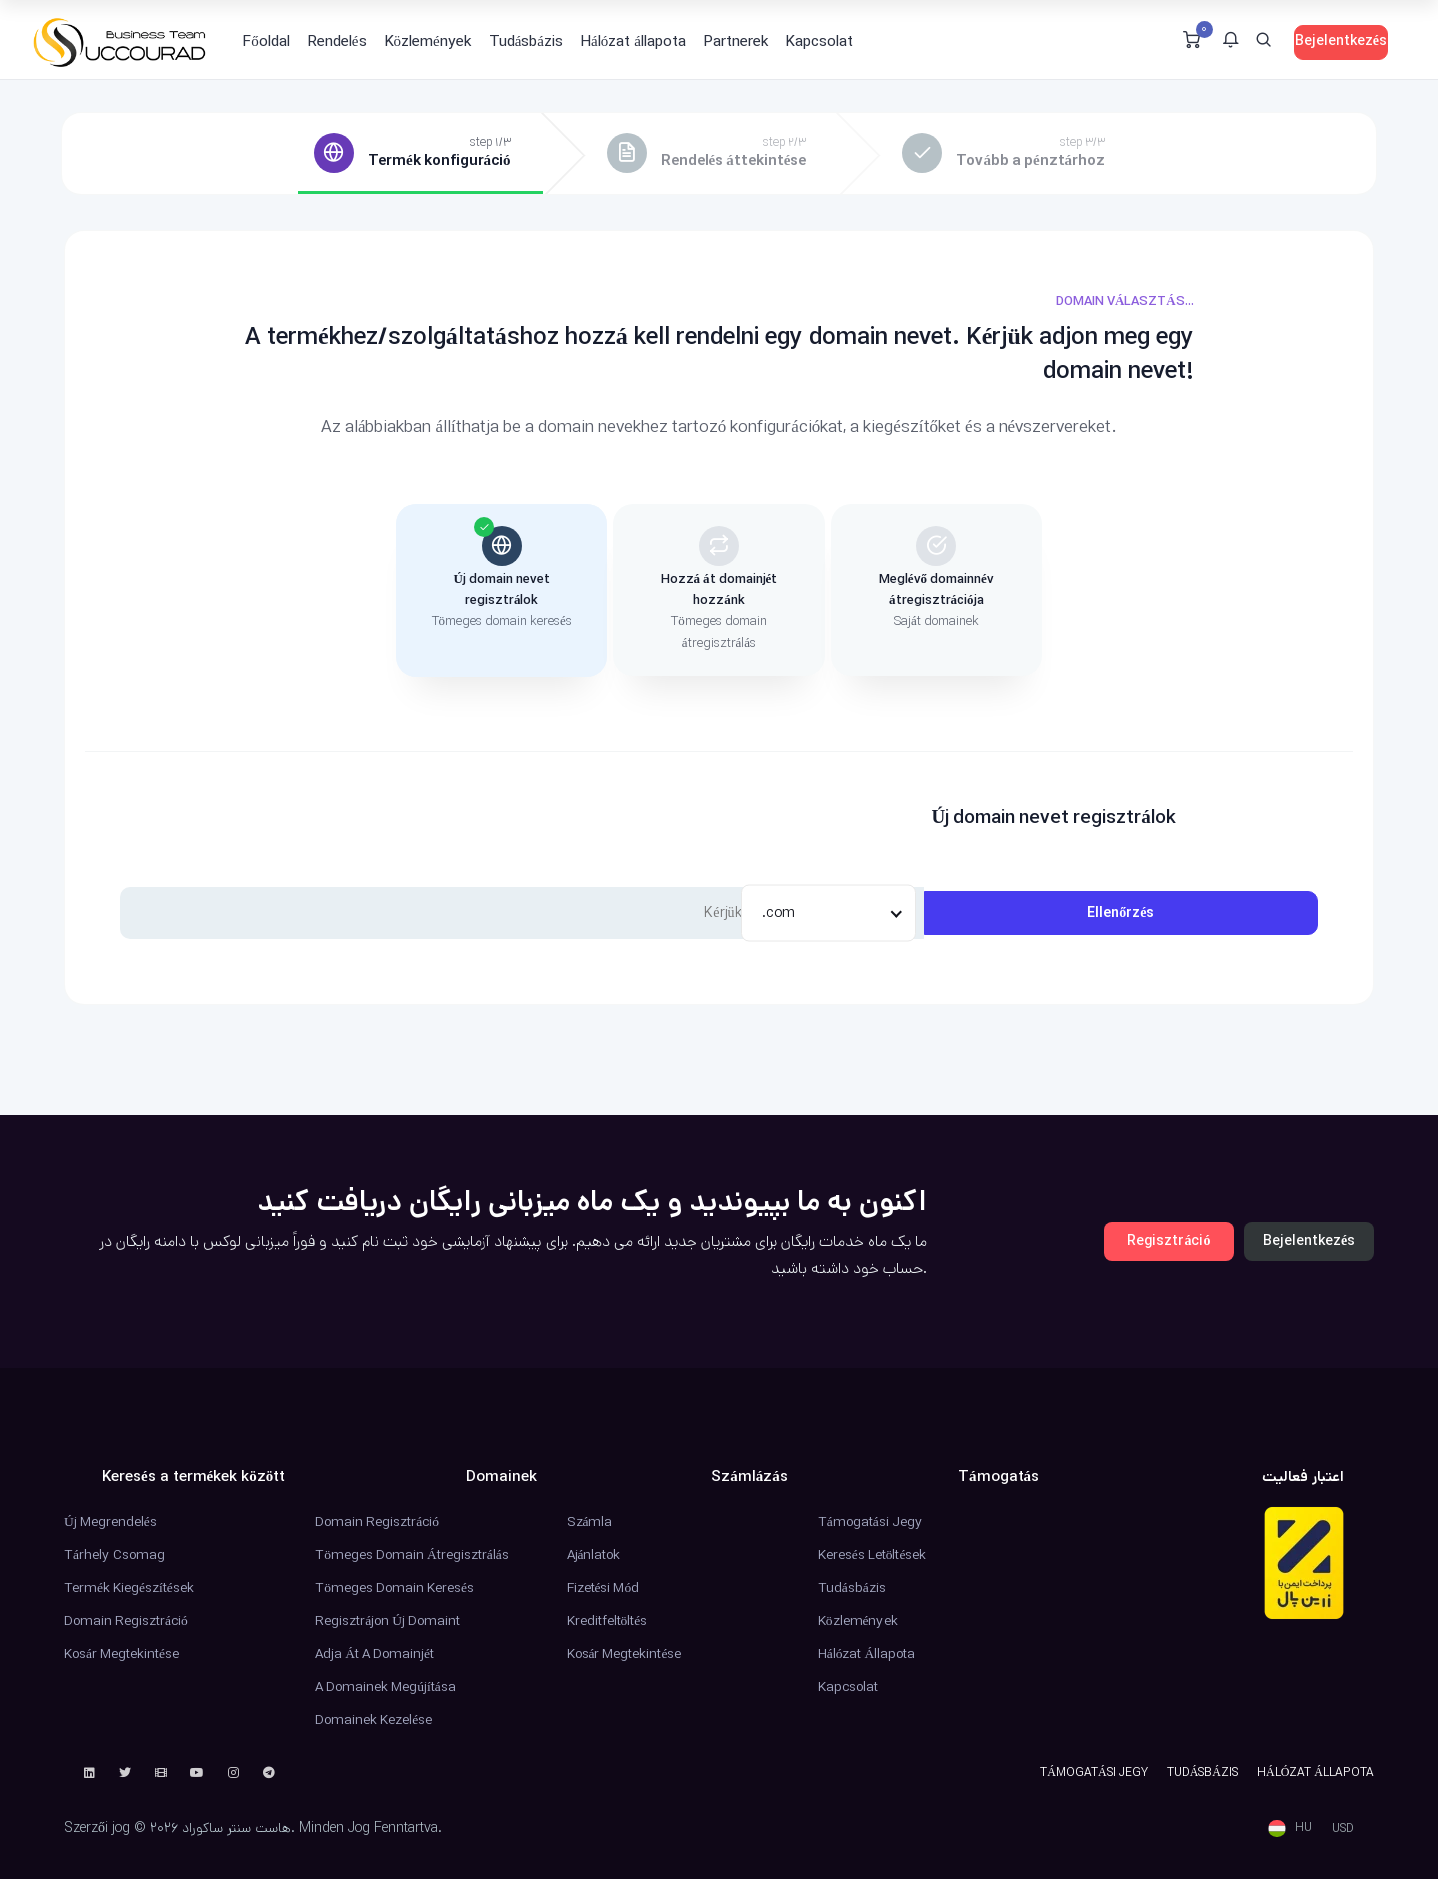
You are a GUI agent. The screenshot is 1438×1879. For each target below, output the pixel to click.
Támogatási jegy (870, 1522)
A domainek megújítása (385, 1687)
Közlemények (428, 41)
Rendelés (337, 41)
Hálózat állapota (633, 41)
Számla (590, 1522)
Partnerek (736, 41)
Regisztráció (1168, 1241)
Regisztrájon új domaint (387, 1621)
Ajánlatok (594, 1555)
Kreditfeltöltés (607, 1621)
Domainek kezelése (373, 1720)
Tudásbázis (526, 41)
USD (1343, 1828)
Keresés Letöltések (872, 1555)
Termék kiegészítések (129, 1588)
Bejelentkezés (1341, 41)
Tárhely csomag (114, 1555)
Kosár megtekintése (121, 1654)
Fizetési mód (603, 1588)
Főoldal (266, 41)
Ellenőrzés (1120, 913)
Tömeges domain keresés (394, 1588)
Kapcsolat (819, 41)
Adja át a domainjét (374, 1654)
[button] (1230, 42)
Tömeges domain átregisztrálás (411, 1555)
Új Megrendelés (110, 1522)
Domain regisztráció (126, 1621)
